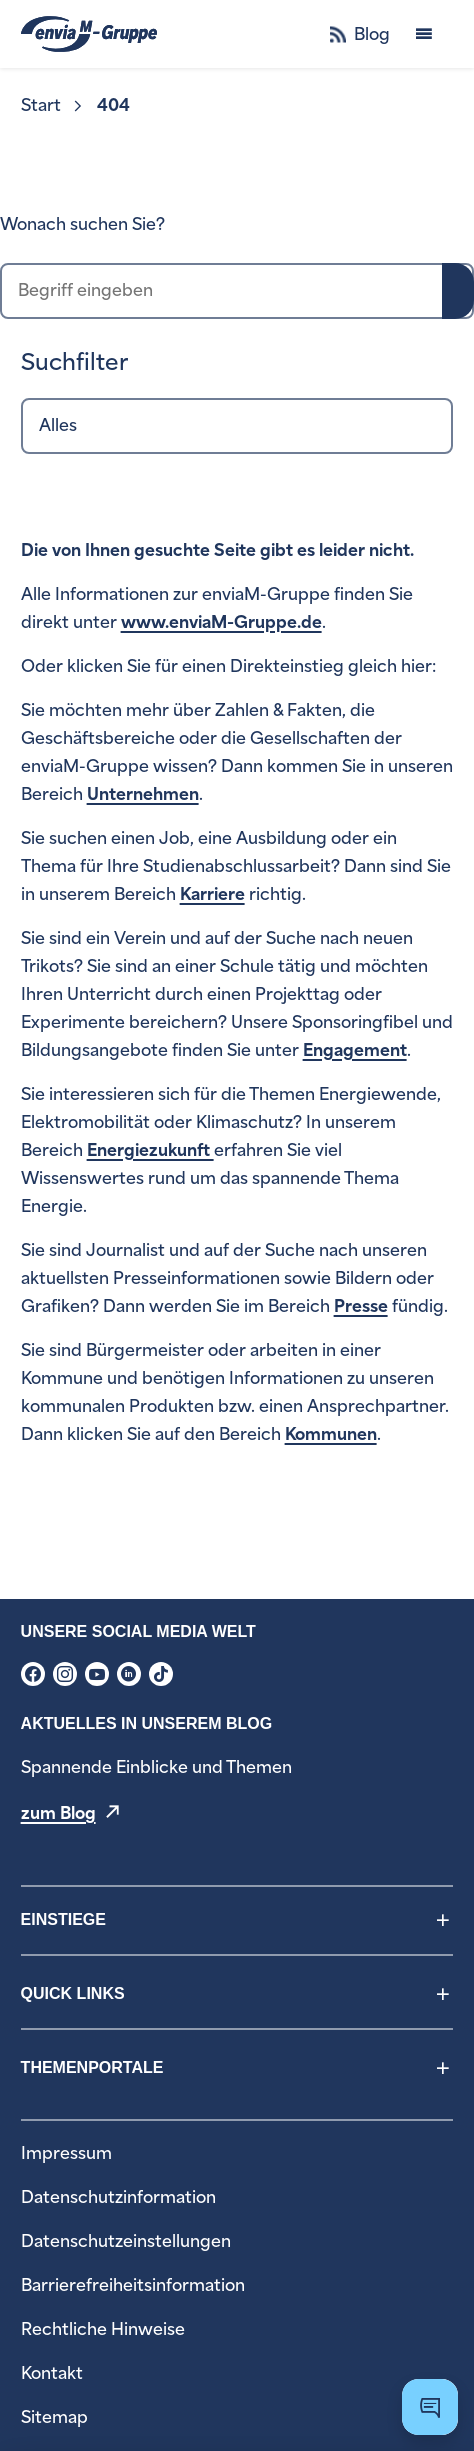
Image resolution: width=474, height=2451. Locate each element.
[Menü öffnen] (424, 34)
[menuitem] (53, 106)
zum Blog (58, 1813)
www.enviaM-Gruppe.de (221, 622)
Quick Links (73, 1993)
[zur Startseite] (89, 34)
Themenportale (92, 2067)
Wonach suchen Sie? (82, 224)
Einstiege (63, 1919)
